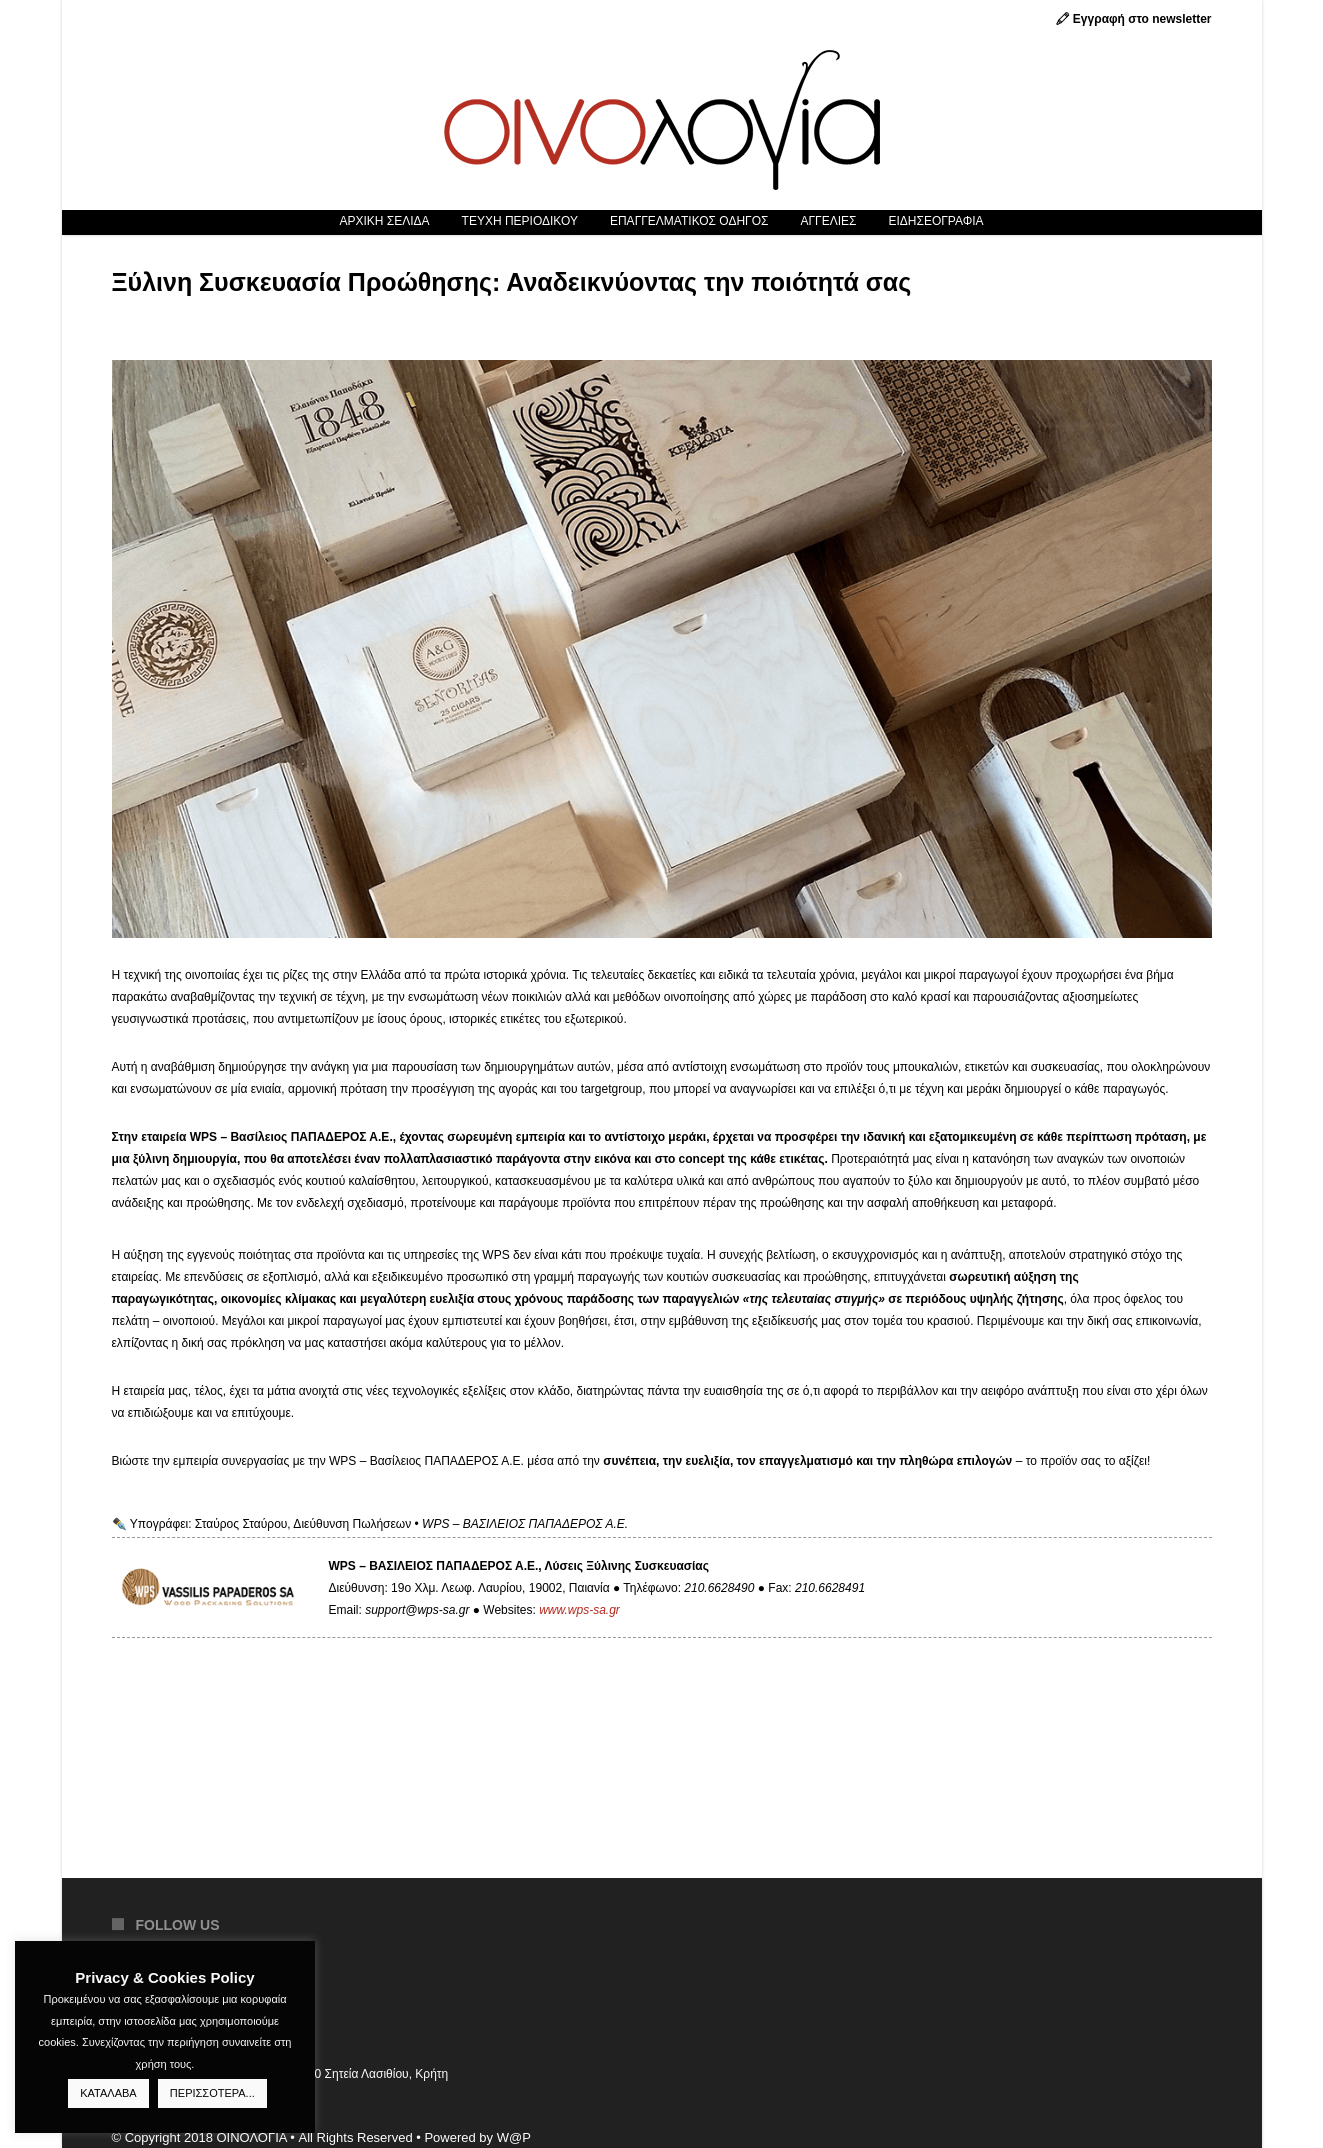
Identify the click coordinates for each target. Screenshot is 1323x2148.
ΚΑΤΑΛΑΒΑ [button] (108, 2093)
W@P (514, 2137)
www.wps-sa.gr (579, 1610)
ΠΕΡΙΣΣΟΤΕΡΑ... (212, 2093)
